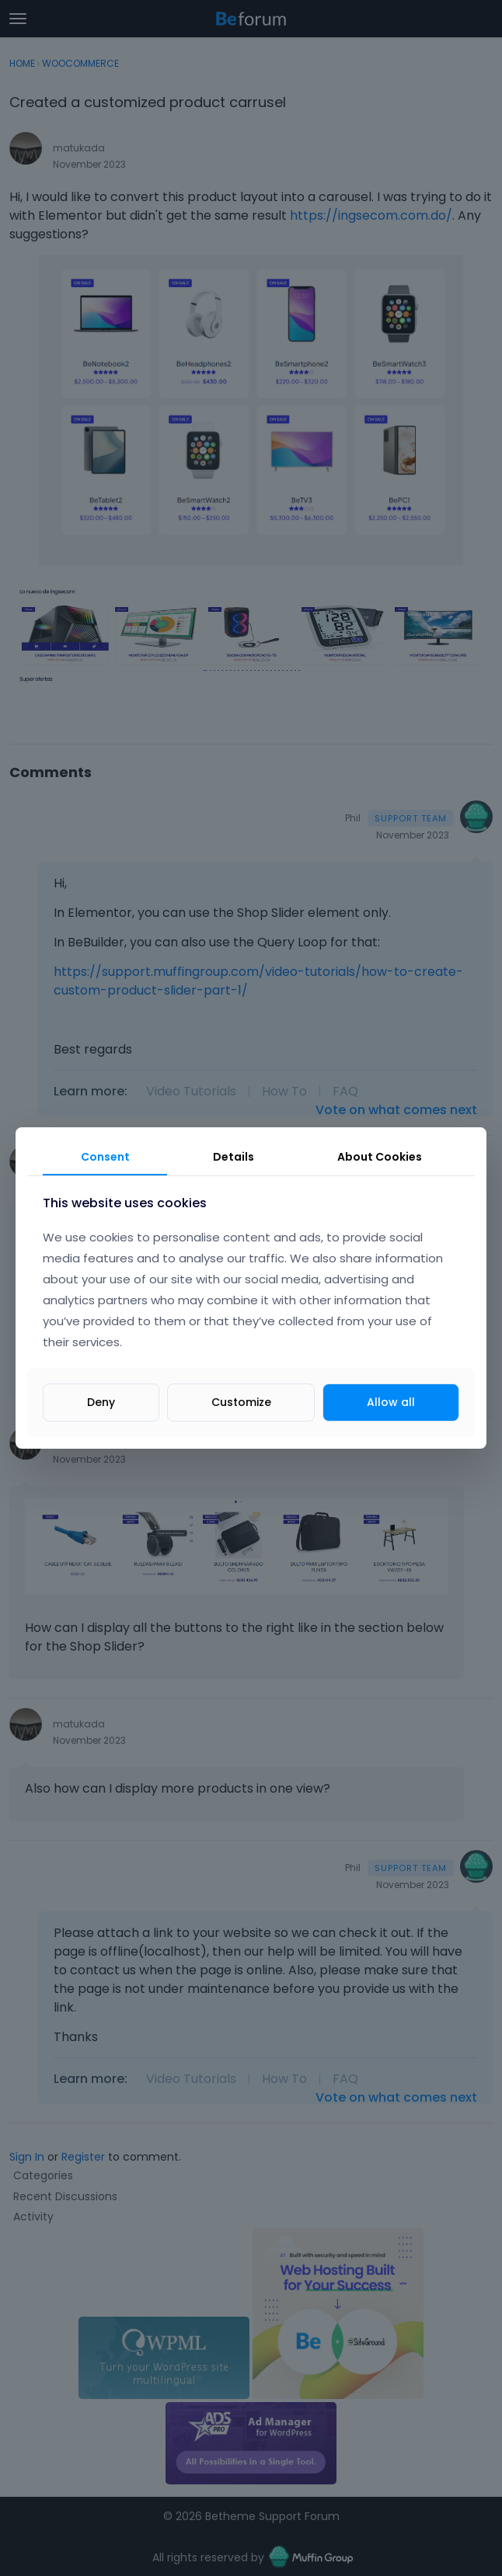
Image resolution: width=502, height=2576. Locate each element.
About (379, 1157)
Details (233, 1157)
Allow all (391, 1402)
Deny (101, 1402)
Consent (105, 1157)
